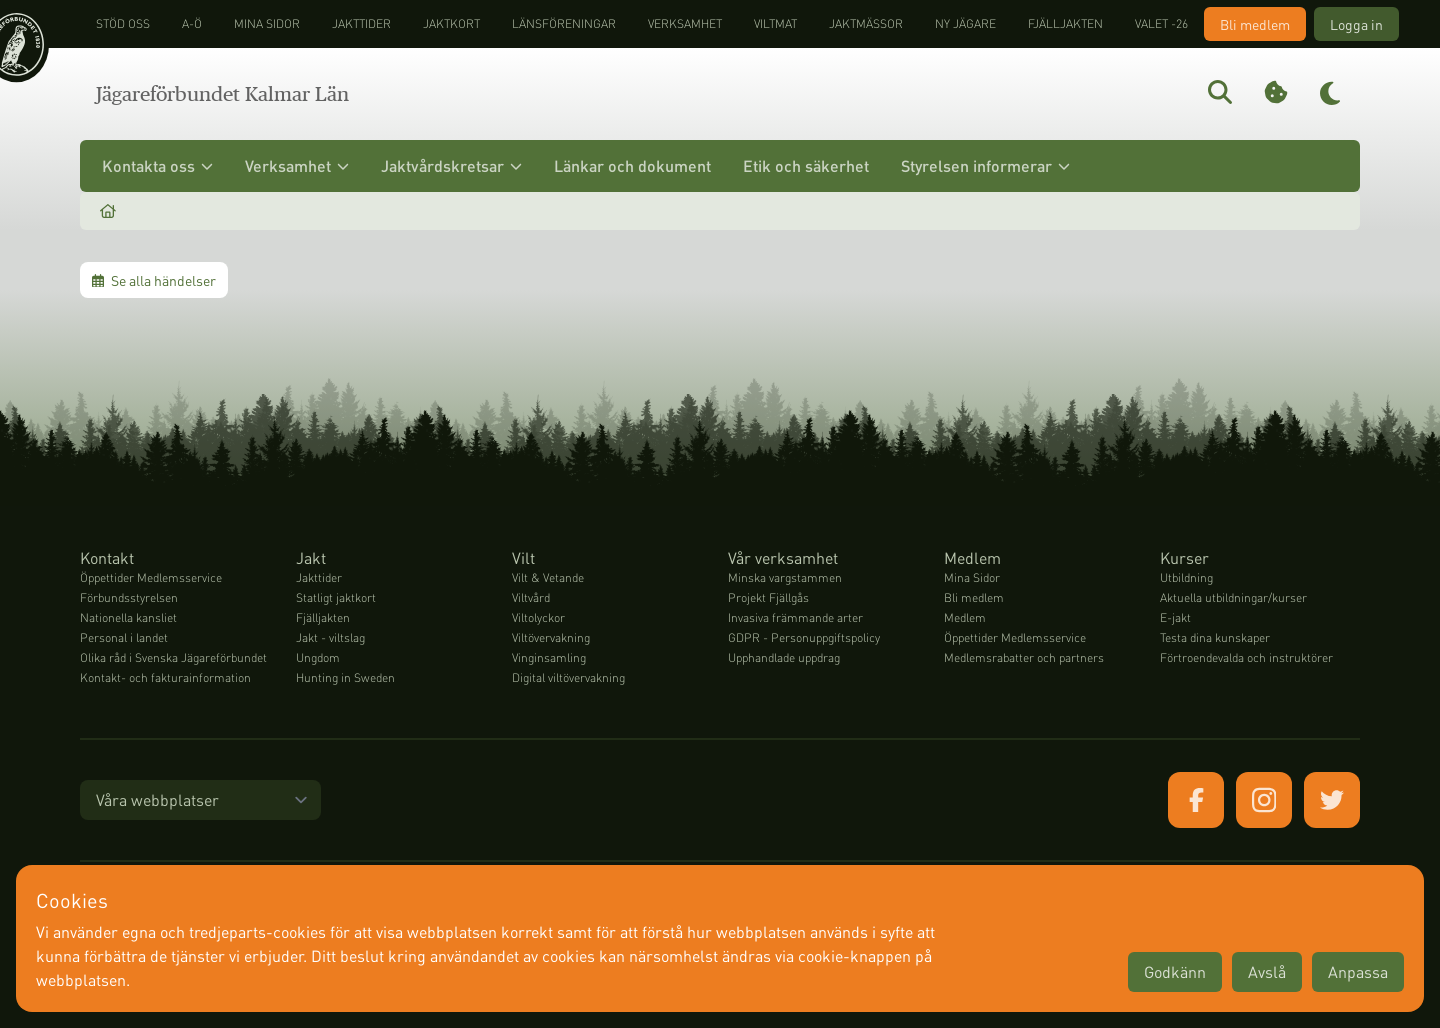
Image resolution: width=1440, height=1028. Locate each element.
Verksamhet (685, 23)
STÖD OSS (123, 23)
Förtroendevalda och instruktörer (1246, 657)
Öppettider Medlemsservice (151, 577)
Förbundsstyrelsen (129, 597)
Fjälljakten (1065, 23)
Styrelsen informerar (985, 165)
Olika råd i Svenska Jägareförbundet (173, 657)
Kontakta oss (157, 165)
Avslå (1267, 971)
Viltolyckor (538, 617)
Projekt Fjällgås (768, 597)
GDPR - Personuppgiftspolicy (804, 637)
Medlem (965, 617)
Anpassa (1358, 971)
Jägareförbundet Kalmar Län (222, 94)
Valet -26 (1161, 23)
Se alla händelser (154, 280)
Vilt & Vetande (548, 577)
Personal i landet (124, 637)
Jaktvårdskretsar (451, 165)
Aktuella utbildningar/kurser (1233, 597)
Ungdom (318, 657)
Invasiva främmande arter (795, 617)
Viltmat (775, 23)
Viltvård (531, 597)
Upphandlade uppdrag (784, 657)
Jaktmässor (866, 23)
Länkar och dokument (632, 165)
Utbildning (1186, 577)
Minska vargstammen (785, 577)
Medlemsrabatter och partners (1024, 657)
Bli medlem (1255, 24)
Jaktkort (451, 23)
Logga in (1356, 24)
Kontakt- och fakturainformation (165, 677)
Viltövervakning (551, 637)
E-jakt (1175, 617)
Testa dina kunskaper (1215, 637)
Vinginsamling (549, 657)
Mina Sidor (972, 577)
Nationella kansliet (128, 617)
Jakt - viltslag (330, 637)
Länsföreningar (564, 23)
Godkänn (1175, 971)
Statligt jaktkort (336, 597)
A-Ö (192, 23)
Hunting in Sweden (345, 677)
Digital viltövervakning (568, 677)
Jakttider (361, 23)
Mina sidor (267, 23)
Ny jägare (965, 23)
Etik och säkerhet (806, 165)
